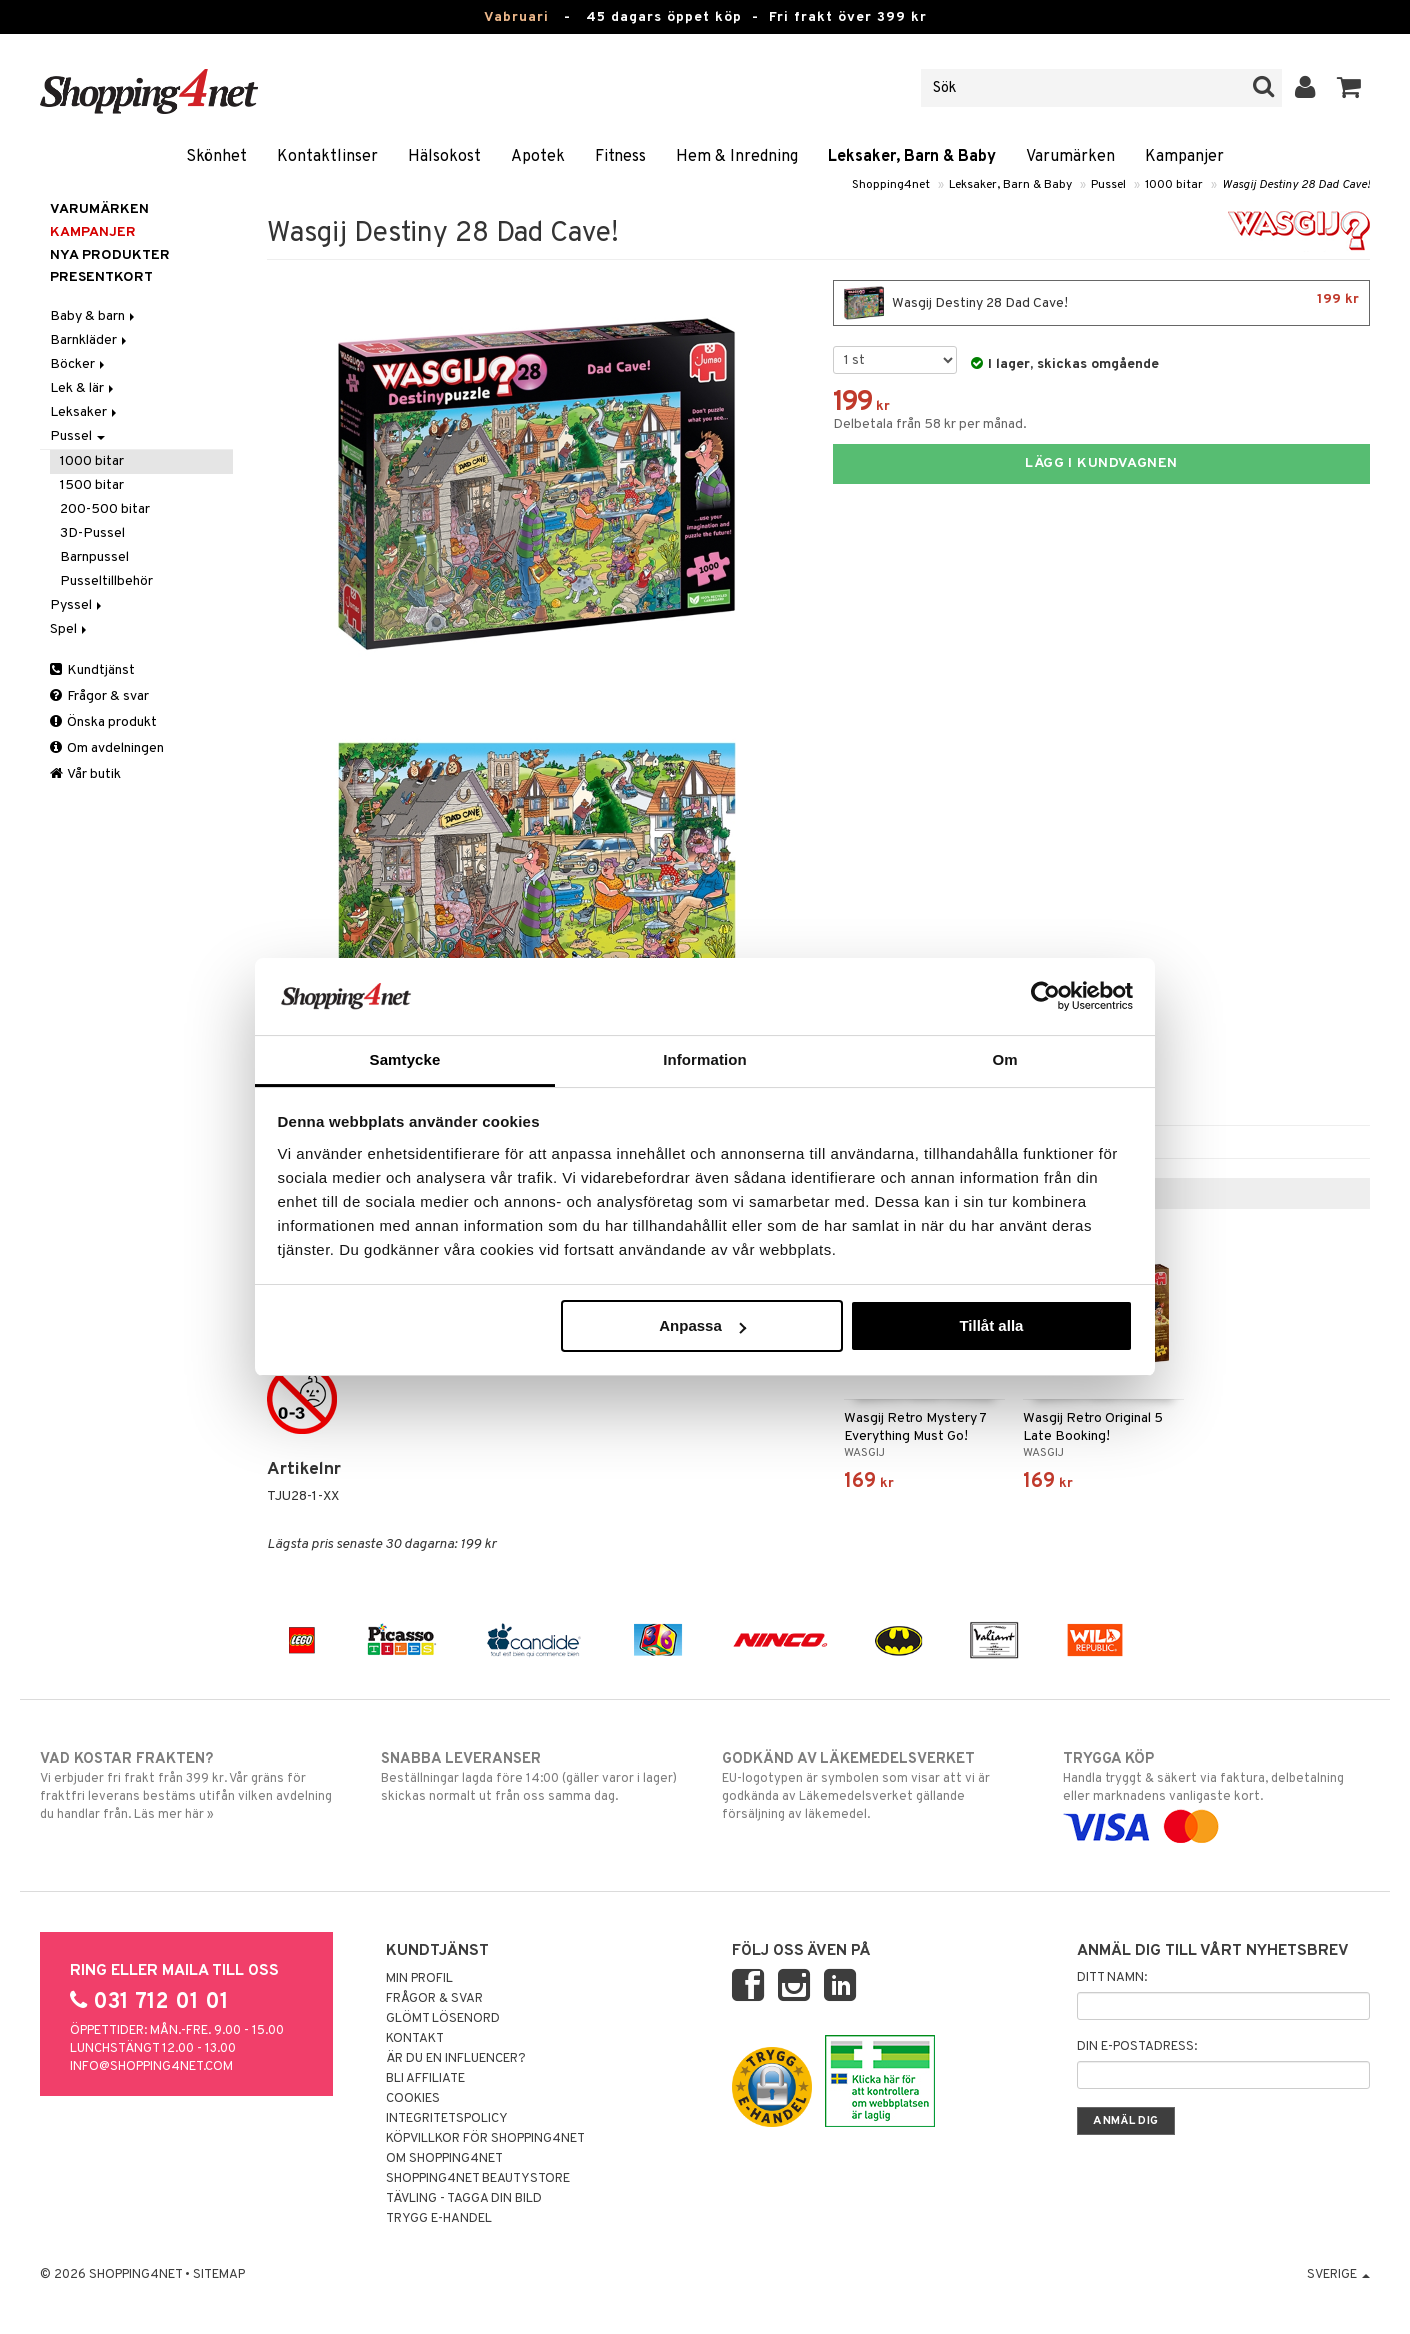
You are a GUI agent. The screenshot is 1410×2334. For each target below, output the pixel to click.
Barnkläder (90, 340)
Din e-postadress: (1137, 2047)
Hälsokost (444, 157)
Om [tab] (1004, 1059)
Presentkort (101, 277)
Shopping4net (891, 185)
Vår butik (85, 774)
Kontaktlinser (327, 157)
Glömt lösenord (443, 2019)
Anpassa (702, 1325)
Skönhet (216, 157)
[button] (1349, 88)
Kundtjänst (92, 670)
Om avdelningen (107, 748)
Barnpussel (94, 557)
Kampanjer (1184, 157)
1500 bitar (92, 485)
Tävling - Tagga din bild (464, 2199)
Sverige (1338, 2275)
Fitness (620, 157)
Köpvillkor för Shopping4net (485, 2139)
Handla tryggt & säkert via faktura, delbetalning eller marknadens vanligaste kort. (1216, 1793)
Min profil (419, 1979)
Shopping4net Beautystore (478, 2179)
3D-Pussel (92, 533)
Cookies (413, 2099)
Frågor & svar (99, 696)
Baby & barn (94, 316)
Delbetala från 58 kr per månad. (930, 424)
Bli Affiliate (425, 2079)
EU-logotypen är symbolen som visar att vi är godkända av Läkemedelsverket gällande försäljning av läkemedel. (875, 1786)
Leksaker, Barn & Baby (912, 157)
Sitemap (219, 2275)
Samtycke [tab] (405, 1059)
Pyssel (77, 605)
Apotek (538, 157)
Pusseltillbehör (106, 581)
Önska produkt (103, 722)
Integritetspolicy (447, 2119)
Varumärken (1070, 157)
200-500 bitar (105, 509)
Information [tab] (705, 1059)
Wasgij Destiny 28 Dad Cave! (1296, 185)
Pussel (1108, 185)
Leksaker (85, 412)
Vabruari (516, 17)
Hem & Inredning (737, 157)
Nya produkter (110, 255)
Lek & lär (83, 388)
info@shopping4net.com (151, 2067)
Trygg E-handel (439, 2219)
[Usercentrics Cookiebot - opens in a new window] (1045, 996)
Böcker (79, 364)
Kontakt (415, 2039)
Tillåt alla (991, 1325)
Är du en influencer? (456, 2059)
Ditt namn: (1112, 1978)
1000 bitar (1174, 185)
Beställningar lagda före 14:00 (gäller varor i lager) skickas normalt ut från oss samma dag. (534, 1777)
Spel (70, 629)
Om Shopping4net (444, 2159)
